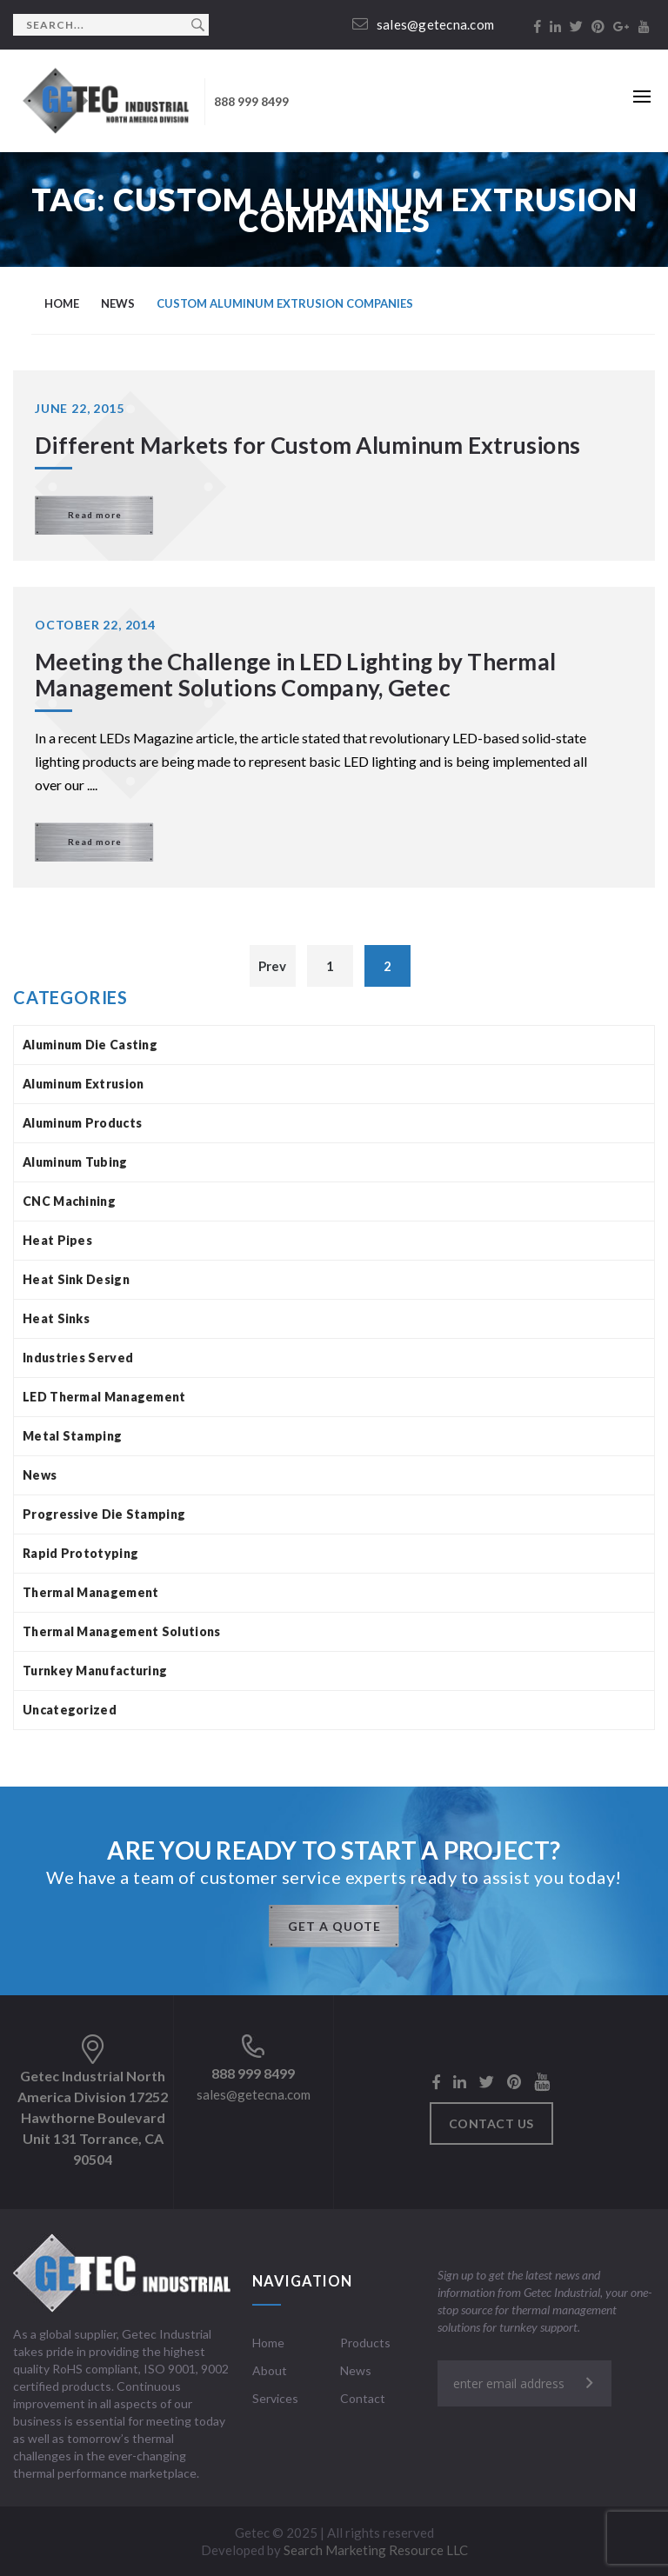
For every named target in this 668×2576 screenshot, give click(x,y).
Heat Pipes (57, 1240)
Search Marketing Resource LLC (376, 2550)
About (269, 2370)
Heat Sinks (56, 1318)
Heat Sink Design (76, 1279)
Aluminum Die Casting (90, 1044)
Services (275, 2398)
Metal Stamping (72, 1435)
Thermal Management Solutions (121, 1631)
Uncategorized (70, 1709)
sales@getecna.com (423, 24)
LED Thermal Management (104, 1396)
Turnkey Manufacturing (95, 1670)
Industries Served (78, 1357)
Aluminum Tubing (75, 1162)
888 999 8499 (251, 101)
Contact (362, 2398)
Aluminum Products (82, 1122)
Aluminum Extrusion (83, 1083)
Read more (95, 514)
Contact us (491, 2123)
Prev (272, 966)
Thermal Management (90, 1592)
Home (268, 2342)
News (40, 1475)
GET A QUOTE (334, 1926)
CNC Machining (69, 1201)
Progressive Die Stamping (104, 1514)
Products (365, 2342)
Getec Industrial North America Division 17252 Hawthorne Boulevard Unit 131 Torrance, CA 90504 (92, 2117)
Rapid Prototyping (80, 1553)
